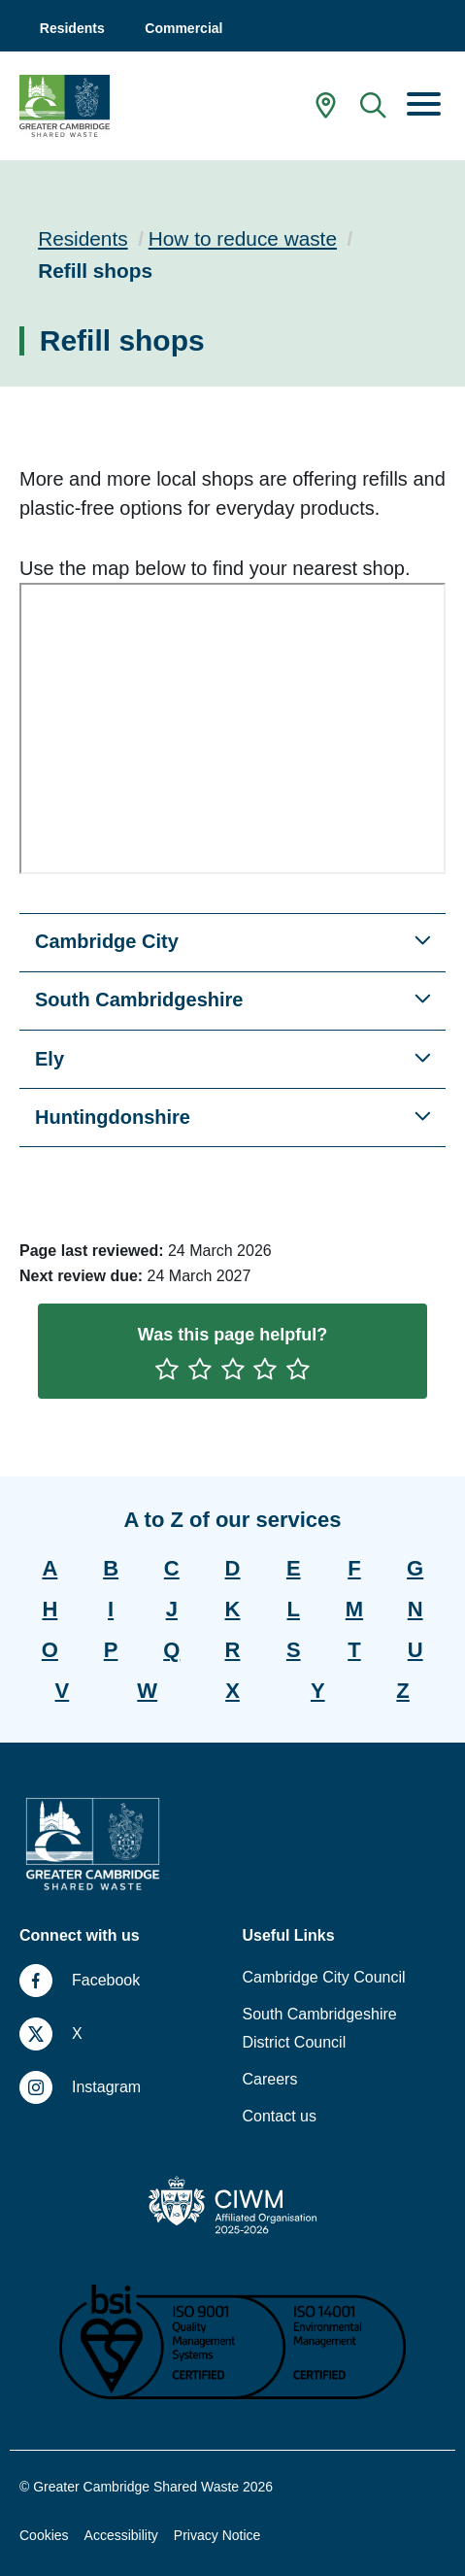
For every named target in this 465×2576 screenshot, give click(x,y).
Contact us (279, 2116)
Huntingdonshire (112, 1117)
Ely (49, 1058)
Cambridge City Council (324, 1977)
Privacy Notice (217, 2535)
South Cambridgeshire (139, 999)
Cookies (44, 2535)
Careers (270, 2079)
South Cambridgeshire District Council (320, 2028)
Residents (82, 238)
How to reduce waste (243, 238)
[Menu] (424, 105)
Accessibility (121, 2535)
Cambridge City (107, 941)
